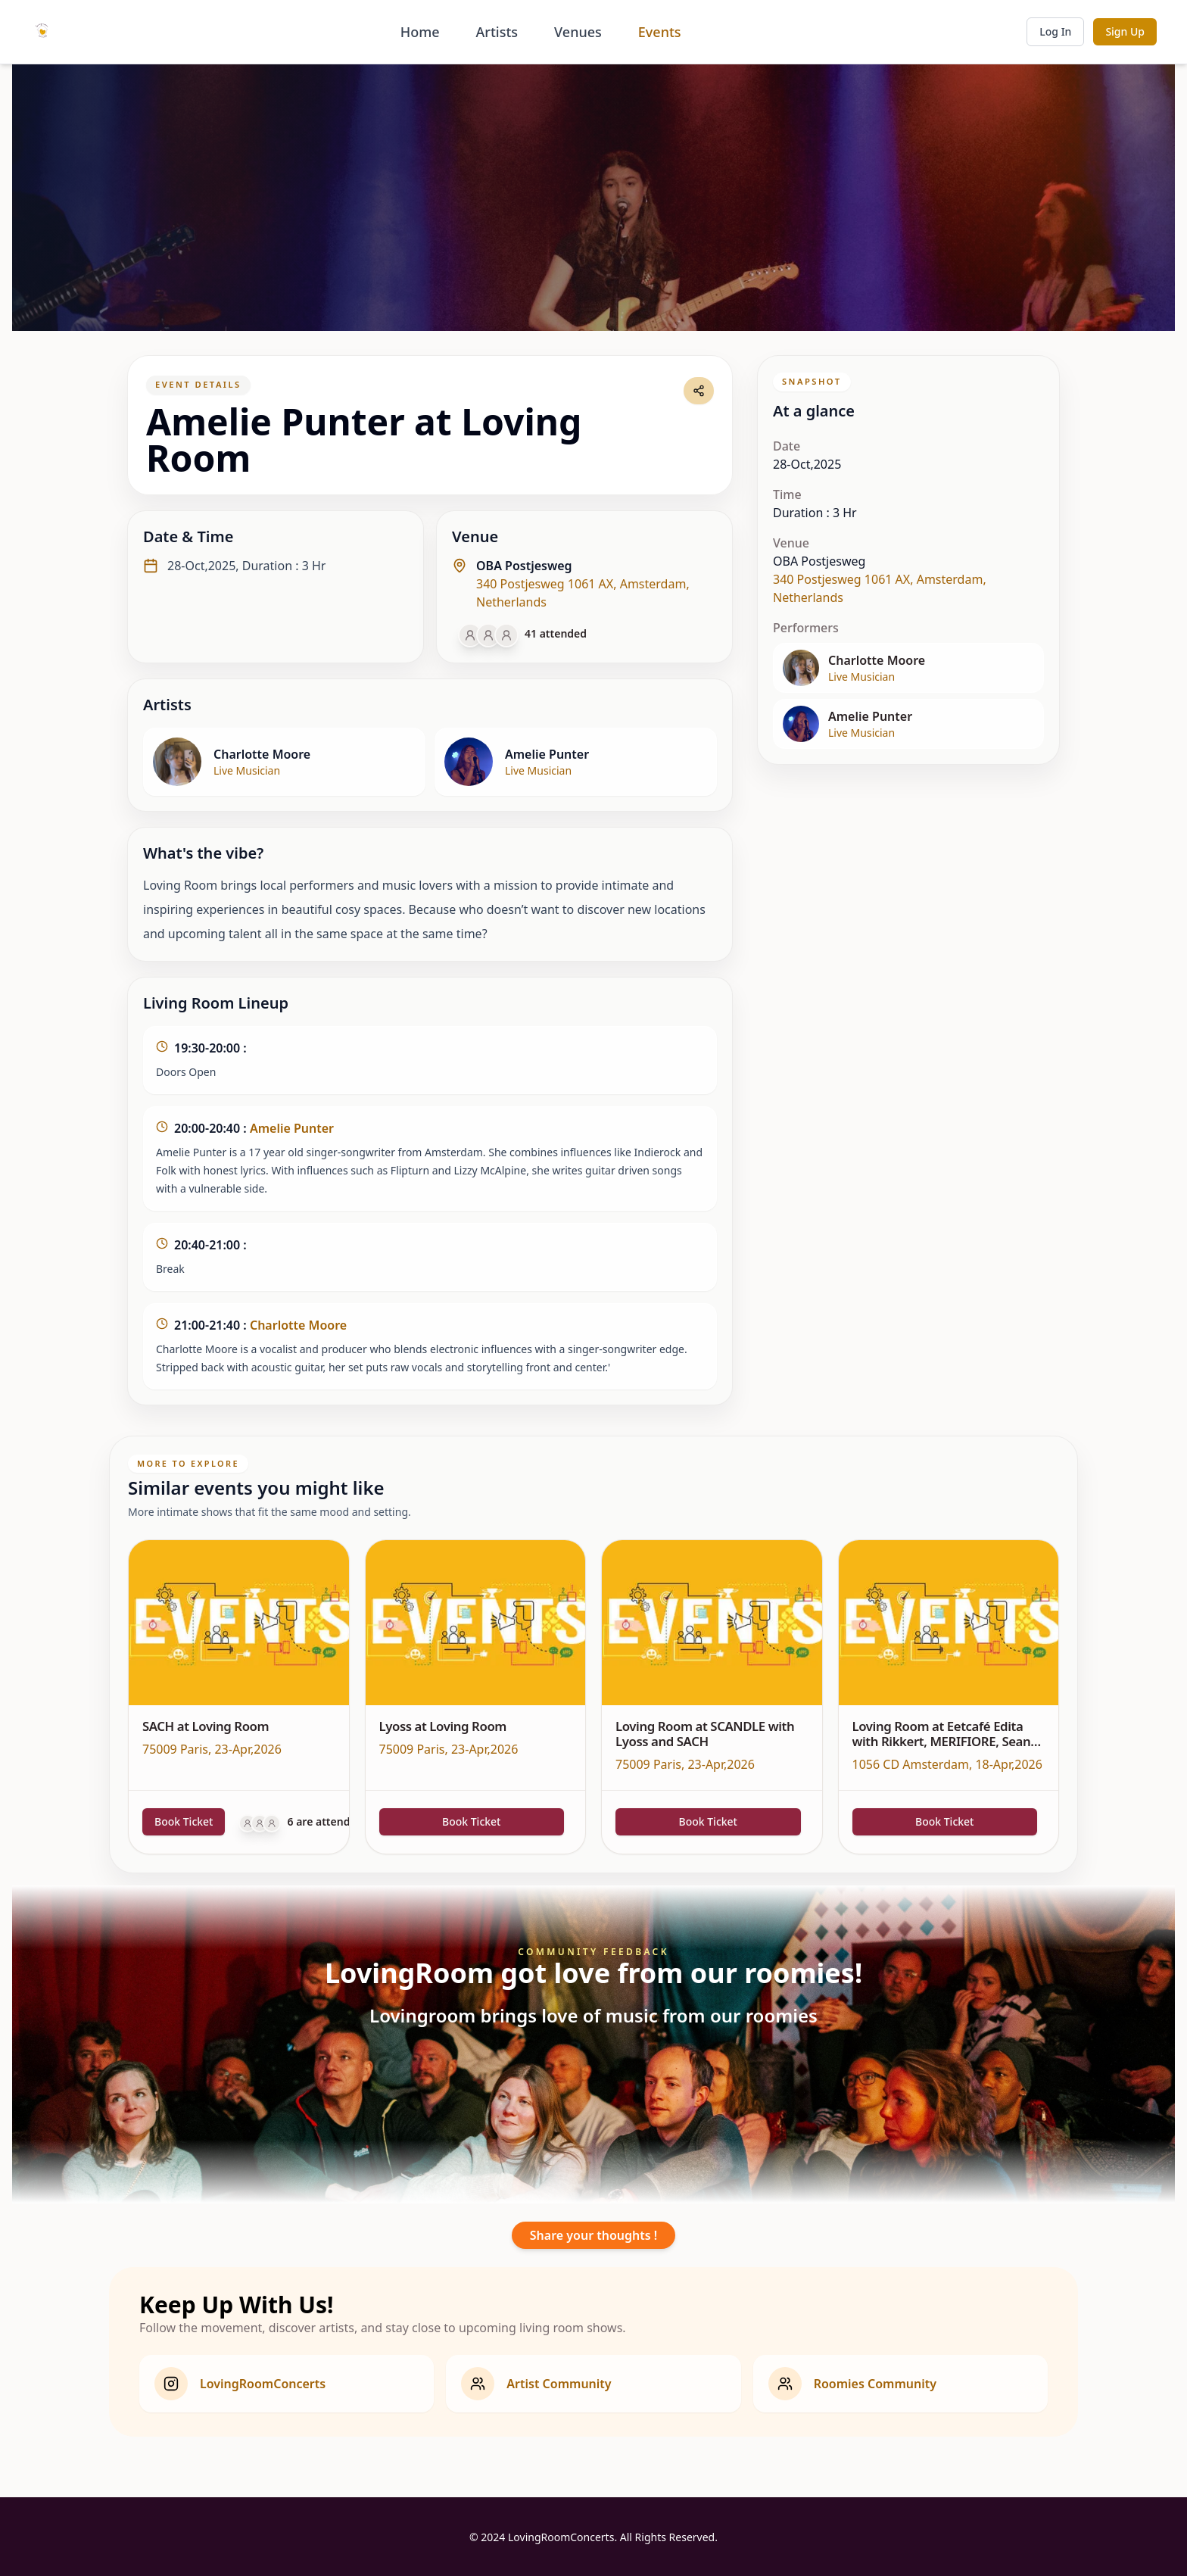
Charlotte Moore (298, 1325)
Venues (578, 32)
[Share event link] (699, 390)
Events (659, 32)
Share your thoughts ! (593, 2235)
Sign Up (1125, 31)
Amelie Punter (292, 1128)
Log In (1055, 31)
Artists (497, 32)
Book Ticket (183, 1821)
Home (420, 32)
